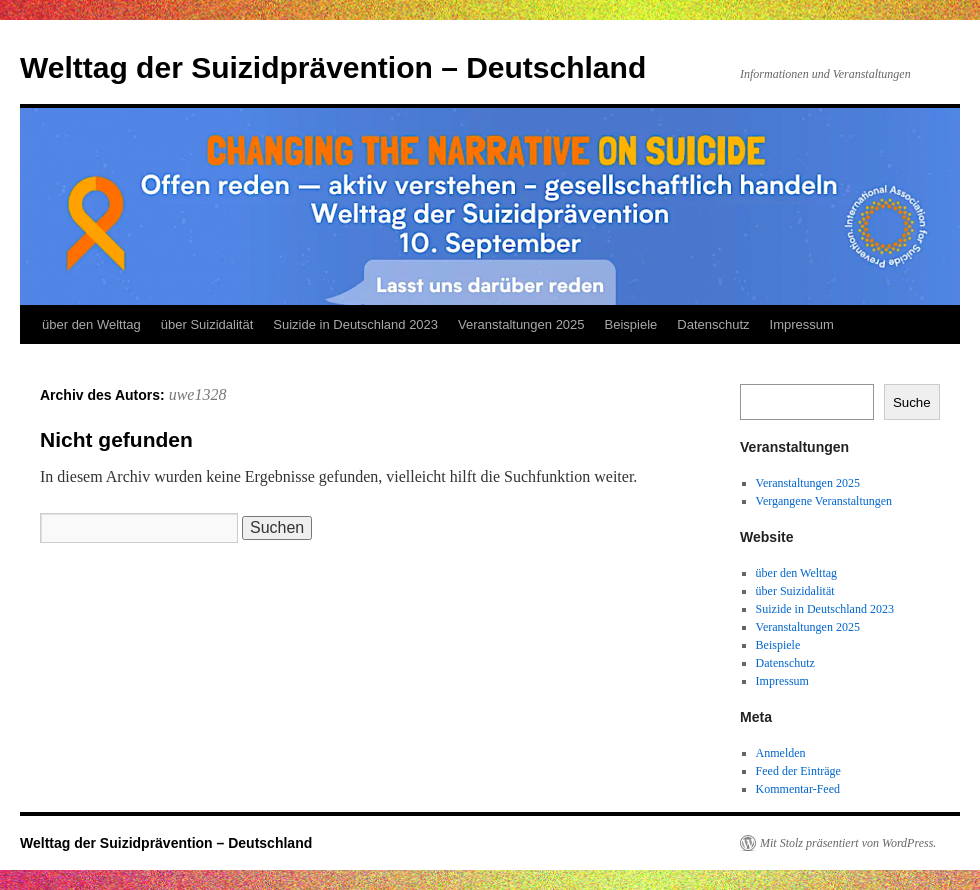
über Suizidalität (207, 324)
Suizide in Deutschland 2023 (355, 324)
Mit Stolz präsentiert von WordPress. (848, 843)
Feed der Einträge (798, 771)
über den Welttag (91, 324)
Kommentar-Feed (798, 789)
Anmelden (781, 753)
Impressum (802, 324)
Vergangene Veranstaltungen (824, 501)
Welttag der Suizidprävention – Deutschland (333, 67)
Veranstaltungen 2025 (521, 324)
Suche (912, 402)
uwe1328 (198, 394)
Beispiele (631, 324)
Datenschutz (713, 324)
